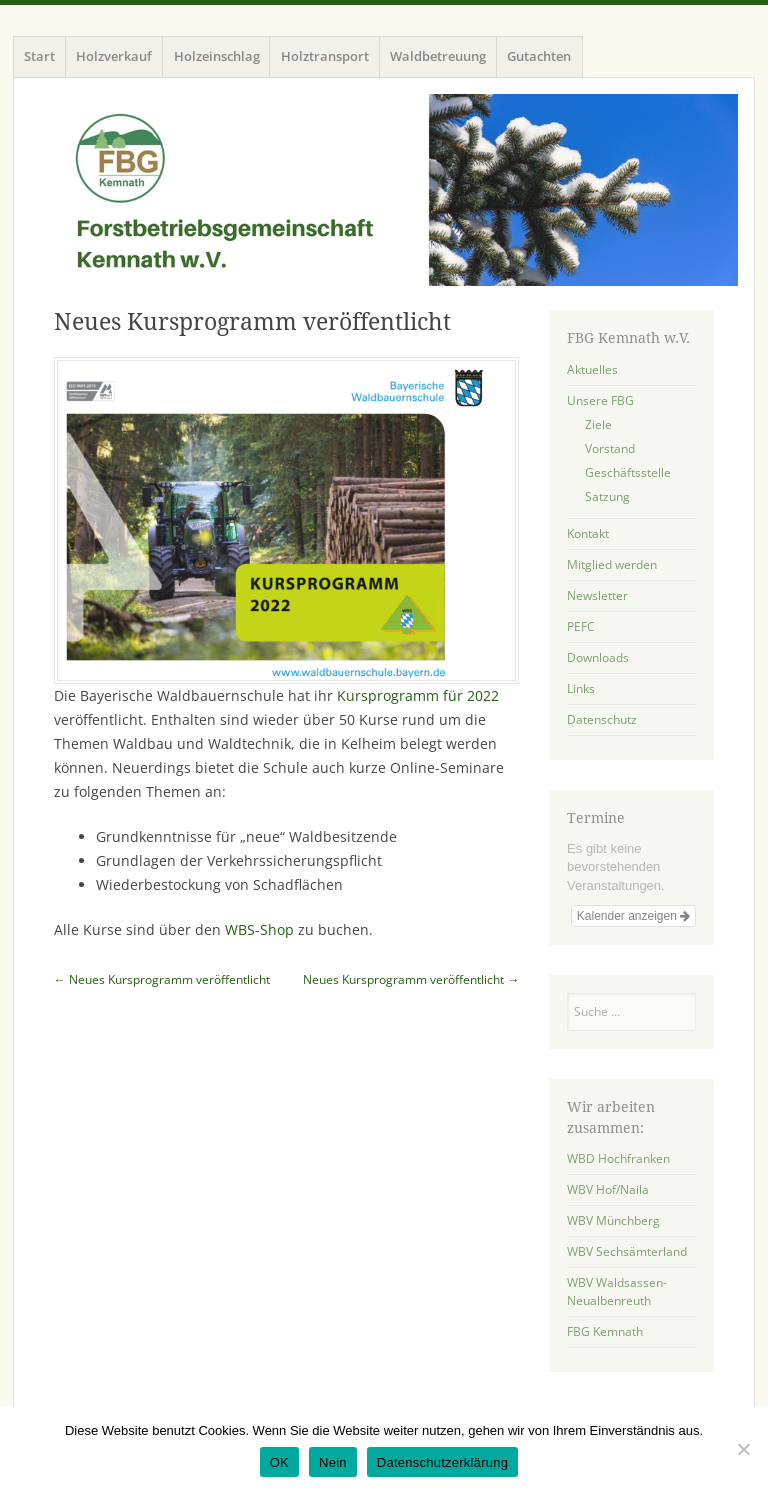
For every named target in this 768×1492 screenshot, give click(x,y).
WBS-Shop (259, 929)
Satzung (607, 496)
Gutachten (539, 56)
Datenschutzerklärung (442, 1462)
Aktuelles (592, 369)
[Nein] (743, 1449)
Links (581, 688)
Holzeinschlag (217, 56)
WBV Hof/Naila (608, 1189)
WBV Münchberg (613, 1220)
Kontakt (588, 533)
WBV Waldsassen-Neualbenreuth (617, 1291)
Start (39, 56)
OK (279, 1462)
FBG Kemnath (605, 1331)
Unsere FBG (600, 400)
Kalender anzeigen (633, 916)
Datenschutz (602, 719)
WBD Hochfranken (618, 1158)
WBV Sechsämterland (627, 1251)
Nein (333, 1462)
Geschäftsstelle (628, 472)
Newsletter (597, 595)
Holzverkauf (114, 56)
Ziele (598, 424)
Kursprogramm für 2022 (416, 695)
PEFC (581, 626)
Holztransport (325, 56)
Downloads (598, 657)
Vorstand (610, 448)
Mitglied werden (612, 564)
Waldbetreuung (438, 56)
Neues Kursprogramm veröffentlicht (162, 979)
